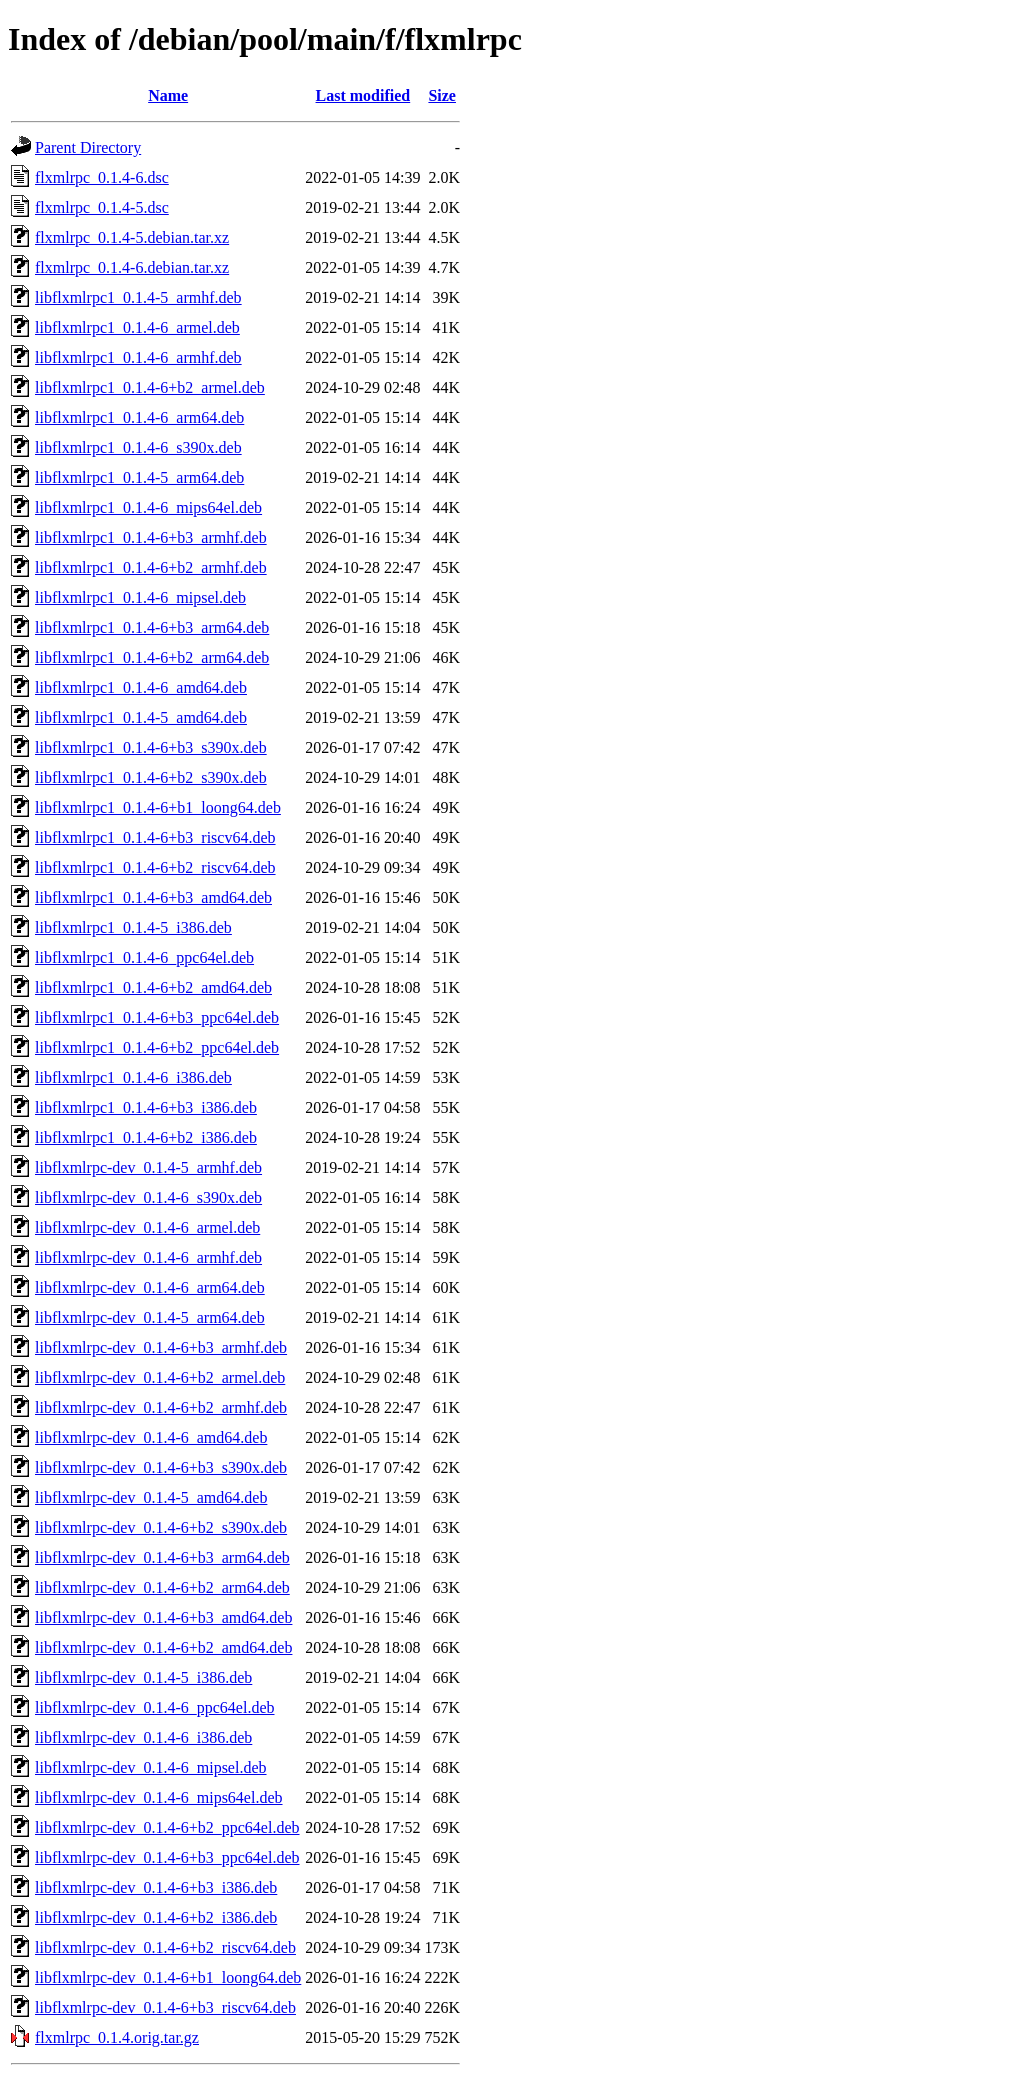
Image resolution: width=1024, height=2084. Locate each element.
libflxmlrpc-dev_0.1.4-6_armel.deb (147, 1227)
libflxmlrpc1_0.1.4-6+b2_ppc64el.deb (157, 1047)
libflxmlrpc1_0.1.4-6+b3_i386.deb (146, 1107)
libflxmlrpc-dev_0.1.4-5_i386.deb (143, 1677)
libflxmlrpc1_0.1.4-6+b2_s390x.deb (151, 777)
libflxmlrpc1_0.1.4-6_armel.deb (137, 327)
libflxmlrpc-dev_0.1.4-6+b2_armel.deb (160, 1377)
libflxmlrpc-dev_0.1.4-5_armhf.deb (148, 1167)
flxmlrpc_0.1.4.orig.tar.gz (117, 2037)
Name (168, 95)
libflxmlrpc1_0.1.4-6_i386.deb (133, 1077)
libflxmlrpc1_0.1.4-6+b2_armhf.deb (151, 567)
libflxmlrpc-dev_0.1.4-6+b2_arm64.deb (162, 1587)
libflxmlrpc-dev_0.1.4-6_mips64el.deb (159, 1797)
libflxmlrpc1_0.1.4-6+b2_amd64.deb (153, 987)
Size (442, 95)
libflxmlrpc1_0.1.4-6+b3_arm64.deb (152, 627)
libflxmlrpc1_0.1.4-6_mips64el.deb (148, 507)
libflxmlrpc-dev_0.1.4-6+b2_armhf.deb (161, 1407)
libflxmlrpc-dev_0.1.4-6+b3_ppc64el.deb (167, 1857)
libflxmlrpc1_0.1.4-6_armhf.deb (138, 357)
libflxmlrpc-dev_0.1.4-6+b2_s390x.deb (161, 1527)
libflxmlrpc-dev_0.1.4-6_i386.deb (143, 1737)
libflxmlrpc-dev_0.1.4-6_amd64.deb (151, 1437)
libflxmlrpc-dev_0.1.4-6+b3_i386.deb (156, 1887)
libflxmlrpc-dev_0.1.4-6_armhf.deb (148, 1257)
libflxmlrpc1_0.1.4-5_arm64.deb (139, 477)
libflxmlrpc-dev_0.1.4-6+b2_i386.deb (156, 1917)
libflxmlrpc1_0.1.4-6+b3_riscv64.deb (155, 837)
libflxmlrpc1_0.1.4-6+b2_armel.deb (150, 387)
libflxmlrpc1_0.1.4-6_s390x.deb (138, 447)
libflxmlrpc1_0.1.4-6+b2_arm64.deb (152, 657)
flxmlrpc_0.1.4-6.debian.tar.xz (132, 267)
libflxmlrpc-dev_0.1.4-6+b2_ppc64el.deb (167, 1827)
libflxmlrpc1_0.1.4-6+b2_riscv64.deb (155, 867)
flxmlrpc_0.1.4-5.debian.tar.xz (132, 237)
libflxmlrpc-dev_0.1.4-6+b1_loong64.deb (168, 1977)
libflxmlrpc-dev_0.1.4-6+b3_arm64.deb (162, 1557)
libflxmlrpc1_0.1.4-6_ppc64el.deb (144, 957)
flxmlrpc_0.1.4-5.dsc (102, 207)
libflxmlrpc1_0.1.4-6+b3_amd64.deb (153, 897)
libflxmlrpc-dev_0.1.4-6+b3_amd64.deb (163, 1617)
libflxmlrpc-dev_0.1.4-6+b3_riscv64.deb (165, 2007)
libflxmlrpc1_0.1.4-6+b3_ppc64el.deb (157, 1017)
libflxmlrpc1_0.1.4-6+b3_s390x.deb (151, 747)
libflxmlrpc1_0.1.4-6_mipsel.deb (140, 597)
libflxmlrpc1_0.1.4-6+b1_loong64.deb (158, 807)
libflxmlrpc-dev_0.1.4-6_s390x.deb (148, 1197)
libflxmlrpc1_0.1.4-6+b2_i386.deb (146, 1137)
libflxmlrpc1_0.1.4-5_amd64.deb (141, 717)
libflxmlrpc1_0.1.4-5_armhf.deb (138, 297)
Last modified (363, 95)
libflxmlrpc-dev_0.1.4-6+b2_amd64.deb (163, 1647)
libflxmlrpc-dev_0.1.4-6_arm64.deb (150, 1287)
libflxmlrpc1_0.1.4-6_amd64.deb (141, 687)
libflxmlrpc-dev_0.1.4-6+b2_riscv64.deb (165, 1947)
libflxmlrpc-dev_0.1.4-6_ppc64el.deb (155, 1707)
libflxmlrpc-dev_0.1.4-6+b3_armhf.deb (161, 1347)
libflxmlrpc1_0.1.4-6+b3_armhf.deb (151, 537)
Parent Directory (88, 147)
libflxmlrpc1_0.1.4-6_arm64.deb (139, 417)
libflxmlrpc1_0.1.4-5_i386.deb (133, 927)
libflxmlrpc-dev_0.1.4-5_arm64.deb (150, 1317)
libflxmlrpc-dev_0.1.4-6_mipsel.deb (151, 1767)
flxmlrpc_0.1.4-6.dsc (102, 177)
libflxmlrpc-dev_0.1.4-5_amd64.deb (151, 1497)
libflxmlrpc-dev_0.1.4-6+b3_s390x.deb (161, 1467)
